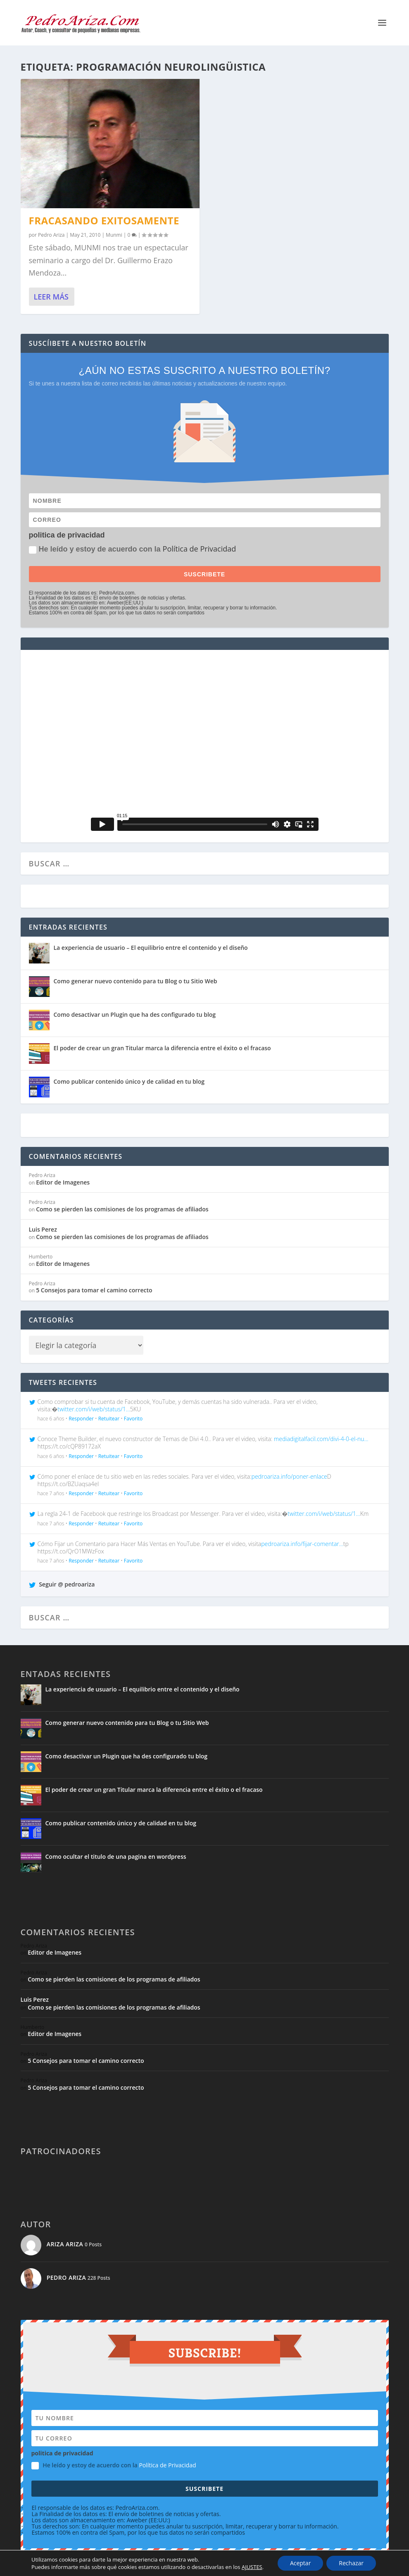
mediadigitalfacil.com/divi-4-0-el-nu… (321, 1439)
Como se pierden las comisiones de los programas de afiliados (122, 1209)
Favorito (133, 1418)
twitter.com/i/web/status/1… (93, 1409)
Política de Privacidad (199, 549)
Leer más (51, 297)
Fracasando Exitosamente (104, 220)
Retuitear (108, 1418)
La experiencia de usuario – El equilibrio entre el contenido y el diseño (151, 947)
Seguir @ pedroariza (62, 1584)
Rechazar (351, 2563)
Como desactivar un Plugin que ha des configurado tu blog (135, 1014)
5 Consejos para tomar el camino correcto (94, 1290)
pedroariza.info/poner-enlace (289, 1476)
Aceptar (300, 2563)
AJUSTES (252, 2567)
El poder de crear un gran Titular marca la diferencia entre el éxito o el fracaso (162, 1048)
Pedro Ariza (51, 234)
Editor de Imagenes (63, 1182)
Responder (81, 1418)
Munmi (114, 234)
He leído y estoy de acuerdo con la (132, 549)
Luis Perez (43, 1229)
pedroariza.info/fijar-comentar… (302, 1544)
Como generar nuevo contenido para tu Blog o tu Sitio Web (135, 981)
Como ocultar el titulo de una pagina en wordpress (115, 1856)
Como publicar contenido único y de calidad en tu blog (129, 1081)
